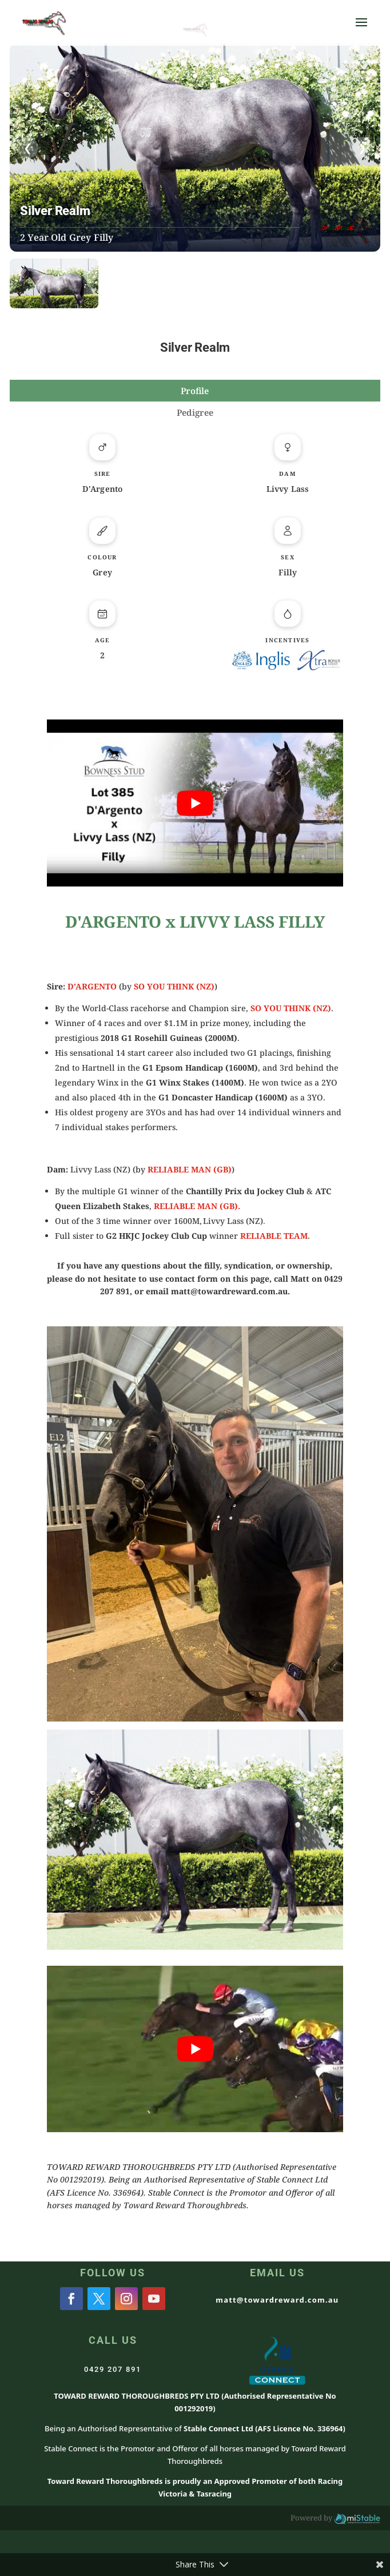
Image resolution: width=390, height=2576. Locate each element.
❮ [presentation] (27, 147)
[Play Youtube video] (195, 802)
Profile (195, 390)
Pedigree (195, 412)
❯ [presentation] (362, 147)
